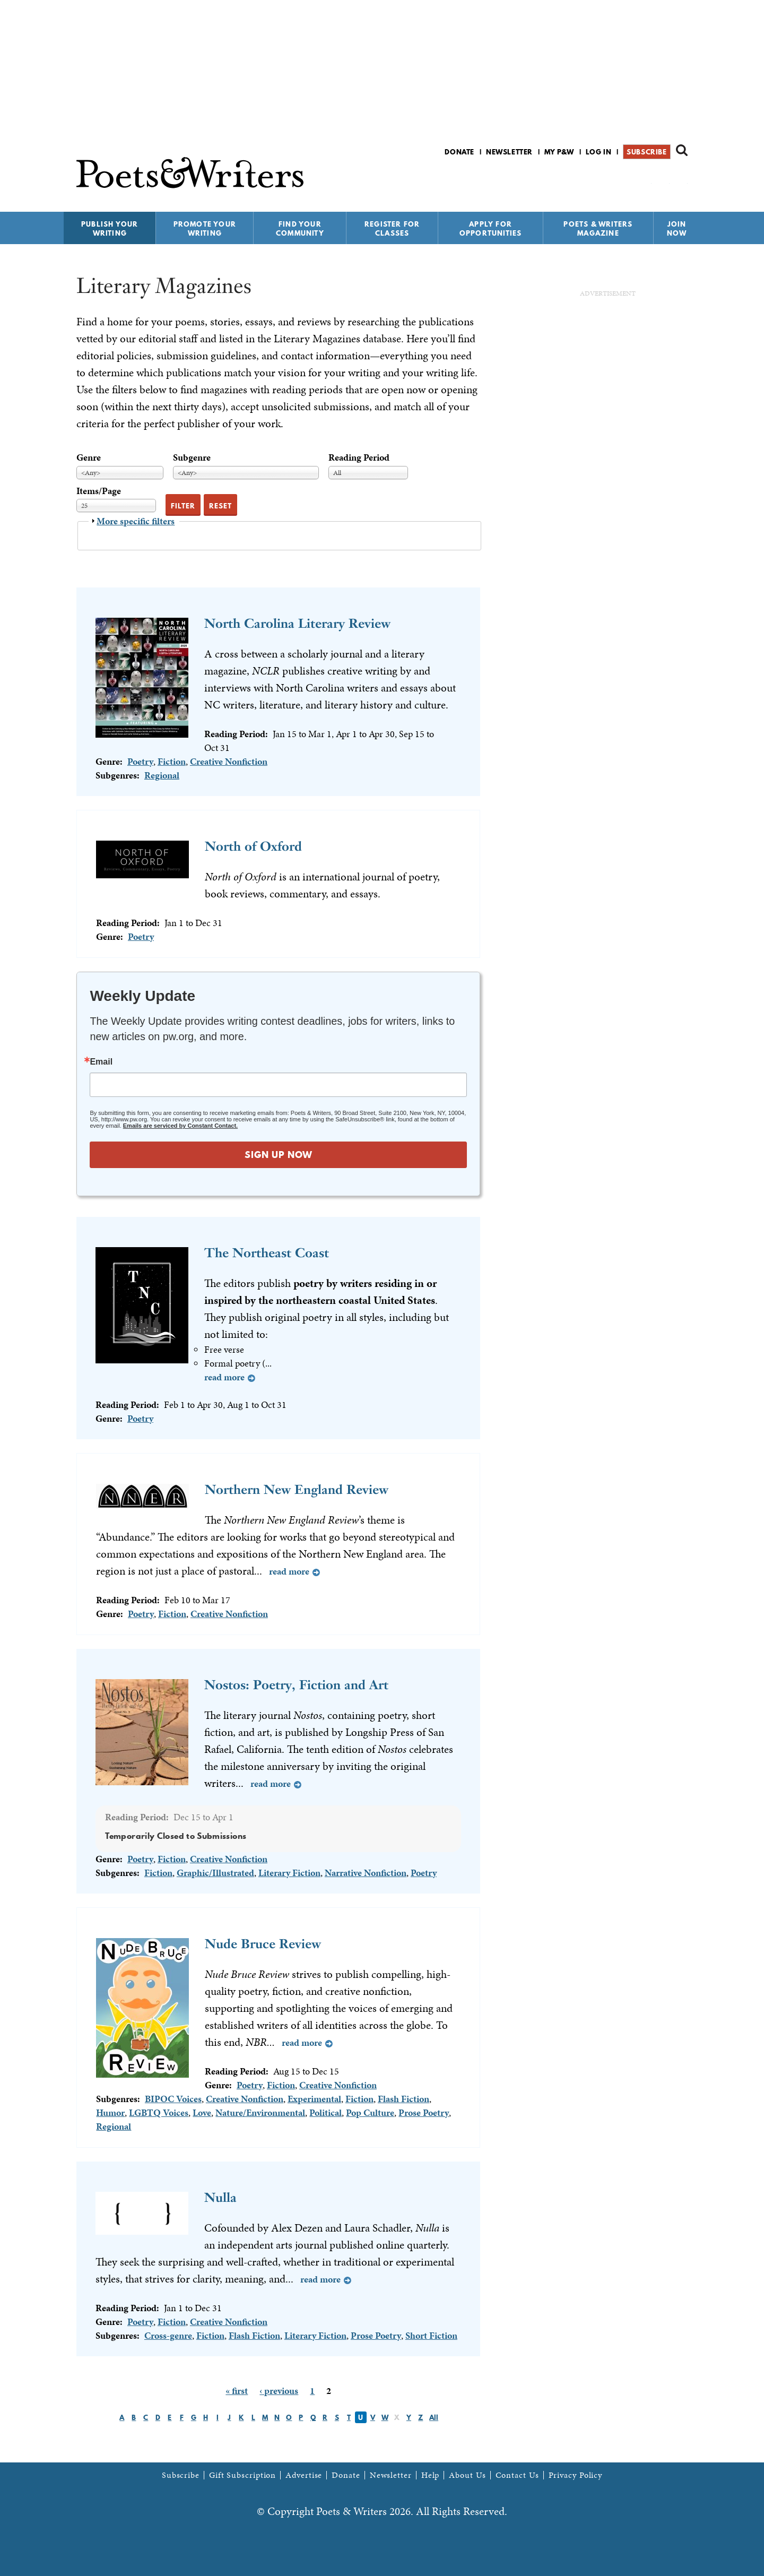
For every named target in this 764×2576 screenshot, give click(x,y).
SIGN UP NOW (278, 1154)
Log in (599, 152)
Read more (224, 1377)
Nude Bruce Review (263, 1943)
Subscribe (646, 152)
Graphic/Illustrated (215, 1872)
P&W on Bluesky (662, 179)
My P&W (559, 152)
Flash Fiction (403, 2098)
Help (430, 2475)
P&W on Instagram (680, 179)
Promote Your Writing (204, 228)
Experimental (314, 2098)
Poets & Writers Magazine (597, 228)
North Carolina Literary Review (297, 623)
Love (202, 2112)
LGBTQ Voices (158, 2112)
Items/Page (98, 490)
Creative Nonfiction (228, 761)
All (433, 2417)
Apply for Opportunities (490, 228)
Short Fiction (431, 2335)
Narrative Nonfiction (365, 1872)
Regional (161, 775)
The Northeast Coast (266, 1252)
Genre (88, 457)
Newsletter (509, 152)
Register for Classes (392, 228)
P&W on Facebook (644, 179)
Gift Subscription (242, 2475)
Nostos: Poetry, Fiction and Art (296, 1684)
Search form (682, 150)
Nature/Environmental (260, 2112)
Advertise (303, 2475)
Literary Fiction (289, 1872)
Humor (110, 2112)
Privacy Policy (576, 2475)
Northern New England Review (296, 1489)
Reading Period (358, 457)
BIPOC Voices (173, 2098)
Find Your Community (300, 228)
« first (236, 2390)
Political (325, 2112)
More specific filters (136, 521)
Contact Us (517, 2475)
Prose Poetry (423, 2112)
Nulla (220, 2197)
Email (101, 1062)
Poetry (140, 761)
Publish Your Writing (109, 228)
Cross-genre (168, 2335)
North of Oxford (253, 846)
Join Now (677, 228)
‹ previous (278, 2390)
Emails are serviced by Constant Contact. (180, 1125)
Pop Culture (370, 2112)
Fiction (172, 761)
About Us (467, 2475)
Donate (459, 152)
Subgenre (192, 457)
